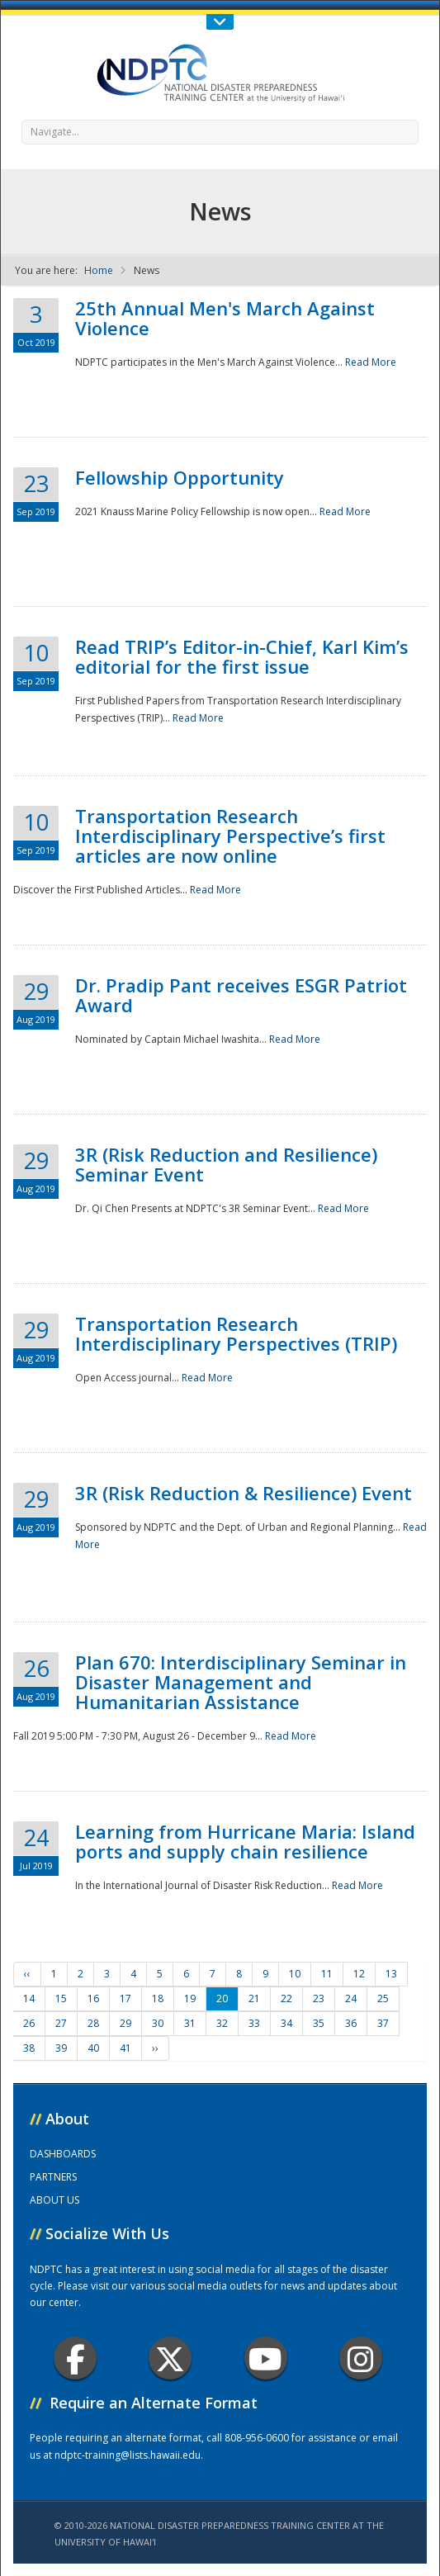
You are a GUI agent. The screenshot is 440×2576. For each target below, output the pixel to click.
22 (286, 1998)
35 (318, 2023)
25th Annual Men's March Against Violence (225, 318)
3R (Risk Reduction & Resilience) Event (243, 1492)
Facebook (75, 2358)
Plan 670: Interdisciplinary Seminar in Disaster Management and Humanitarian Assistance (240, 1682)
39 (61, 2048)
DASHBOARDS (63, 2154)
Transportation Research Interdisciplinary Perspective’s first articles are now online (230, 835)
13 (391, 1974)
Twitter (170, 2358)
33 (254, 2023)
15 (61, 1998)
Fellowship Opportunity (179, 477)
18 (157, 1998)
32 (222, 2023)
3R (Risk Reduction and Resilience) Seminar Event (226, 1164)
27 (61, 2023)
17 (125, 1998)
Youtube (265, 2358)
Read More (370, 362)
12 (359, 1974)
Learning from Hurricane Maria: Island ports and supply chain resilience (245, 1841)
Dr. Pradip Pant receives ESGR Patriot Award (241, 995)
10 (294, 1974)
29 (125, 2023)
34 (286, 2023)
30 (157, 2023)
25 (383, 1998)
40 (93, 2048)
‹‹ (27, 1974)
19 (190, 1998)
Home (98, 270)
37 (383, 2023)
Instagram (361, 2358)
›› (155, 2048)
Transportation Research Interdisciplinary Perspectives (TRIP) (236, 1333)
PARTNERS (53, 2177)
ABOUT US (54, 2200)
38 (29, 2048)
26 (29, 2023)
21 (254, 1998)
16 (93, 1998)
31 (190, 2023)
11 (327, 1974)
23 (318, 1998)
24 (351, 1998)
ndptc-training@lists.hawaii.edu (127, 2455)
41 (125, 2048)
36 (351, 2023)
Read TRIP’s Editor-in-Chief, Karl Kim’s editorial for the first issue (242, 656)
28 (93, 2023)
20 (222, 1998)
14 (29, 1998)
